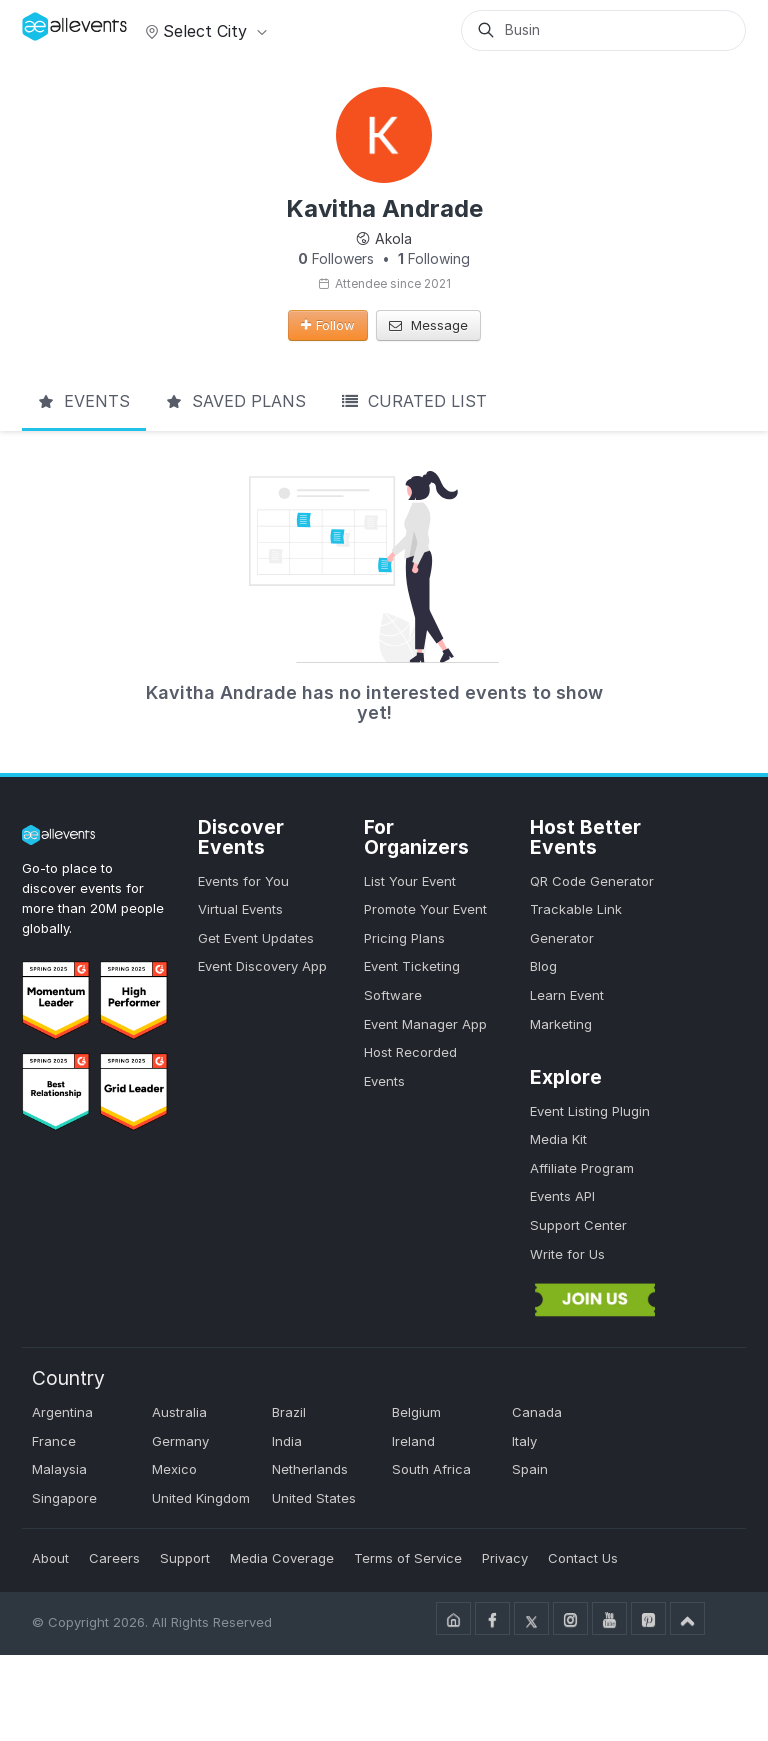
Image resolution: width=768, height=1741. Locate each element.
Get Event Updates (256, 938)
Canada (537, 1412)
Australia (179, 1412)
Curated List (414, 401)
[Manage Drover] (47, 23)
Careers (114, 1558)
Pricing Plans (404, 938)
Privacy (505, 1558)
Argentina (62, 1412)
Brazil (289, 1412)
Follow (328, 325)
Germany (180, 1441)
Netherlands (310, 1469)
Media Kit (558, 1139)
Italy (524, 1441)
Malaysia (59, 1469)
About (50, 1558)
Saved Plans (236, 401)
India (287, 1441)
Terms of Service (408, 1558)
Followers (336, 258)
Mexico (174, 1469)
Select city (203, 31)
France (54, 1441)
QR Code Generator (592, 881)
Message (428, 325)
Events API (562, 1196)
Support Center (578, 1225)
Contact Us (583, 1558)
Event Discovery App (262, 966)
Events (84, 401)
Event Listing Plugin (590, 1111)
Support (185, 1558)
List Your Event (410, 881)
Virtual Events (240, 909)
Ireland (413, 1441)
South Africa (431, 1469)
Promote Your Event (425, 909)
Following (434, 258)
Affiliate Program (582, 1168)
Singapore (64, 1498)
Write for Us (567, 1254)
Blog (543, 966)
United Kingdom (201, 1498)
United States (314, 1498)
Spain (530, 1469)
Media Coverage (282, 1558)
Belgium (416, 1412)
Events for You (243, 881)
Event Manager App (425, 1024)
